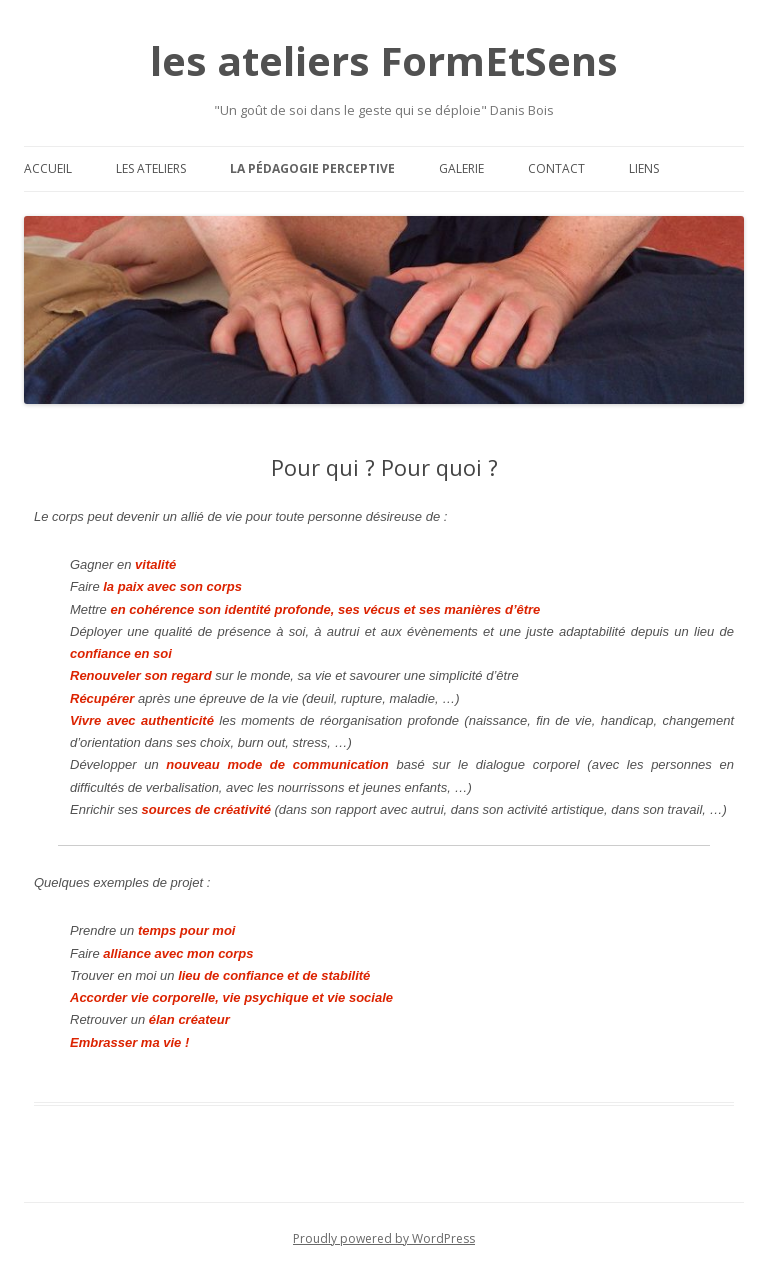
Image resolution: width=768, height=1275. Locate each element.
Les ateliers (151, 168)
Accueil (48, 168)
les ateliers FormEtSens (384, 60)
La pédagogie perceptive (312, 168)
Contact (556, 168)
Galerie (461, 168)
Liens (644, 168)
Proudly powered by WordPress (384, 1238)
